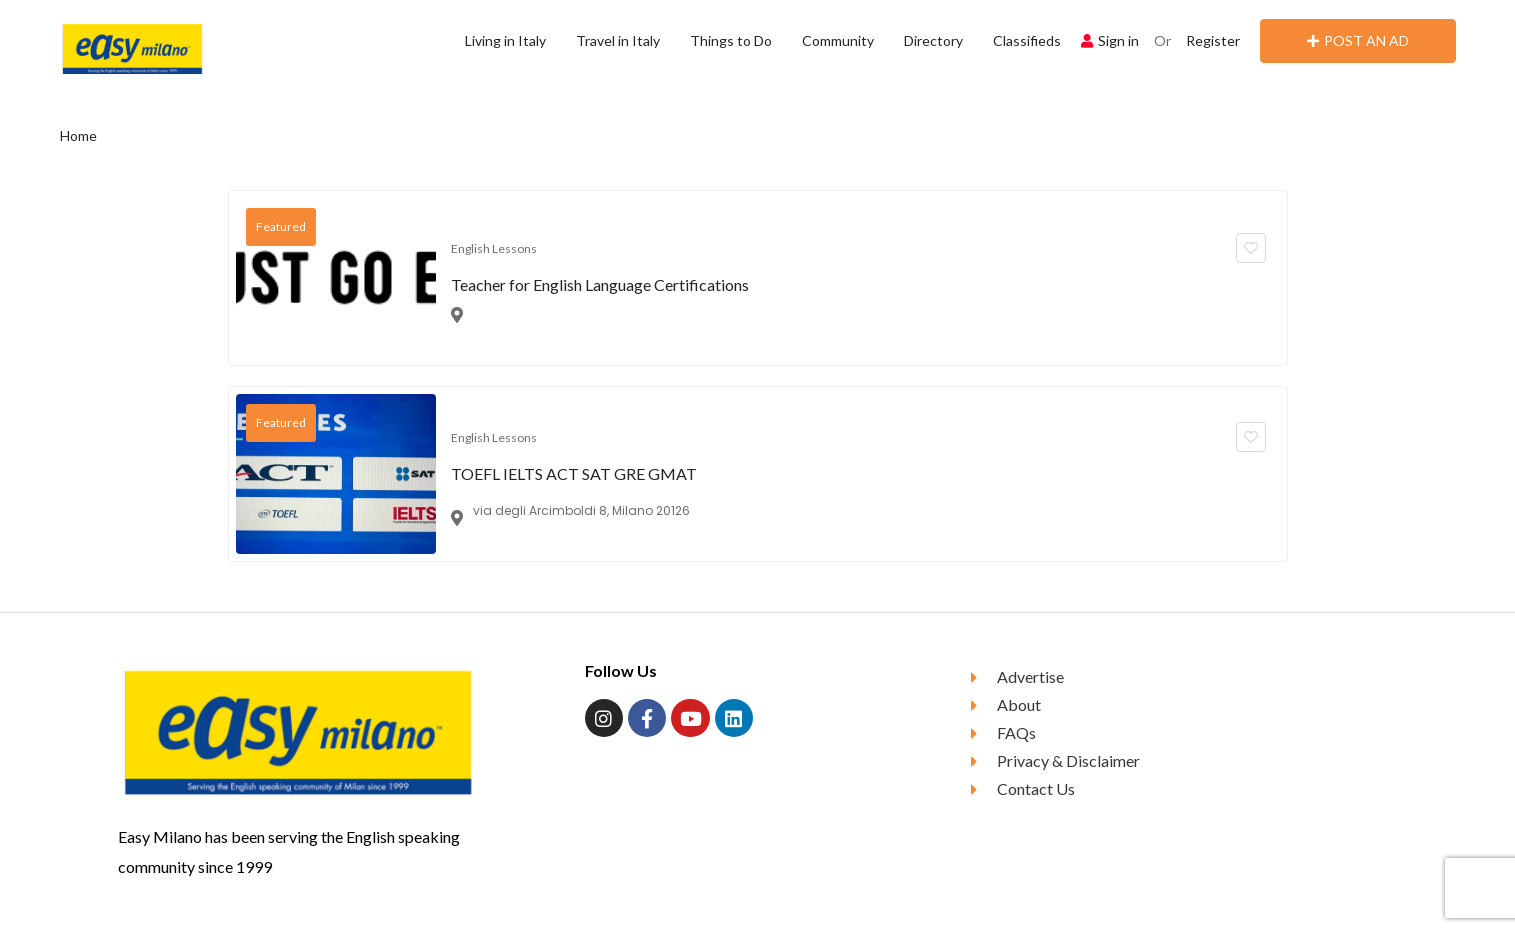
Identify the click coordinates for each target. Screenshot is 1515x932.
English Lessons (494, 248)
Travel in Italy (618, 40)
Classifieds (1027, 40)
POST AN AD (1358, 40)
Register (1213, 40)
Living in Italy (505, 40)
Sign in (1110, 40)
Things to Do (731, 40)
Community (838, 40)
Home (78, 135)
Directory (933, 40)
